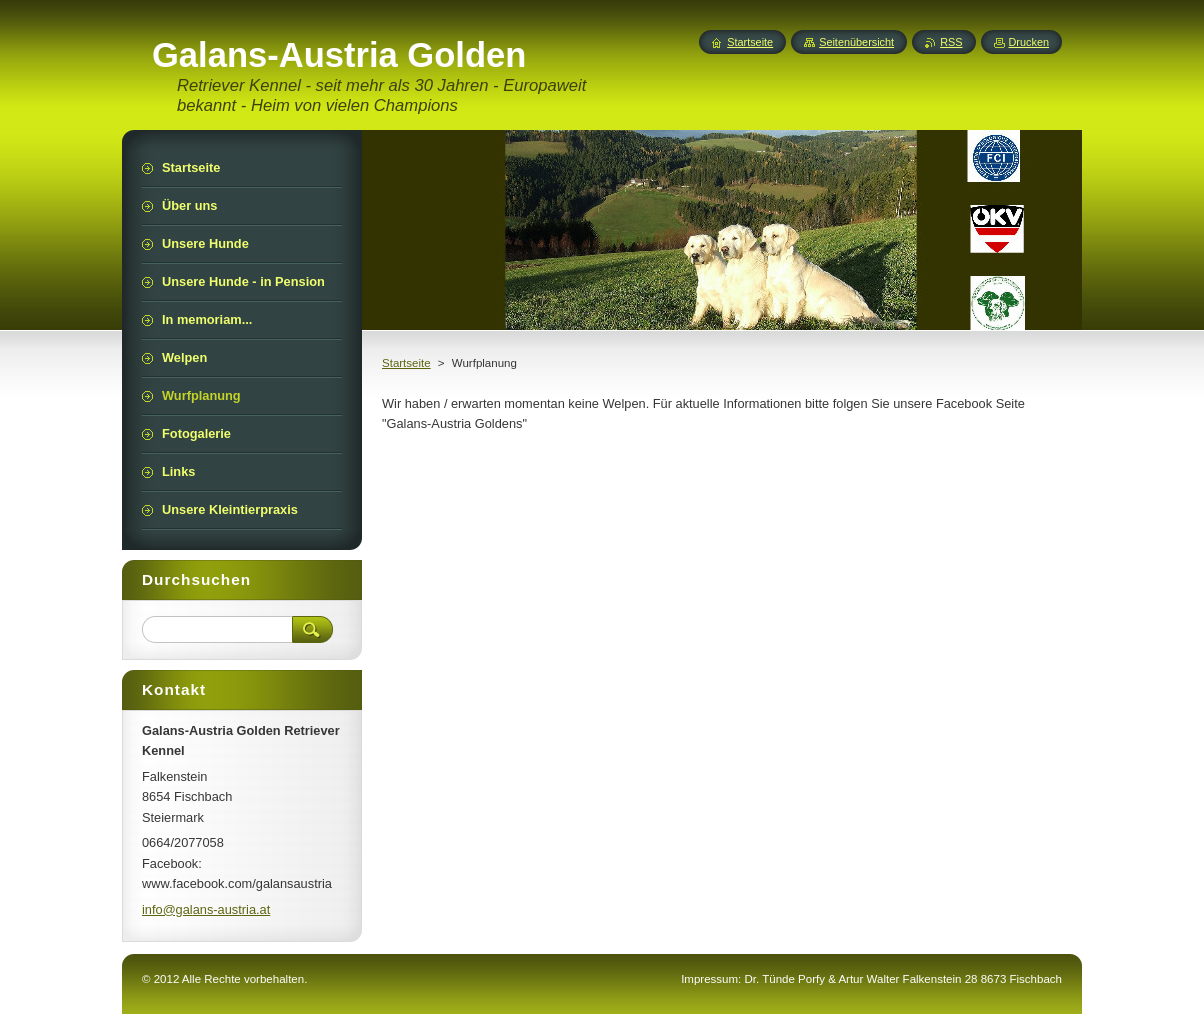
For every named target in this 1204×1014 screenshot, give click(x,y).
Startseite (406, 363)
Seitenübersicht (856, 42)
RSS (951, 42)
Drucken (1029, 42)
